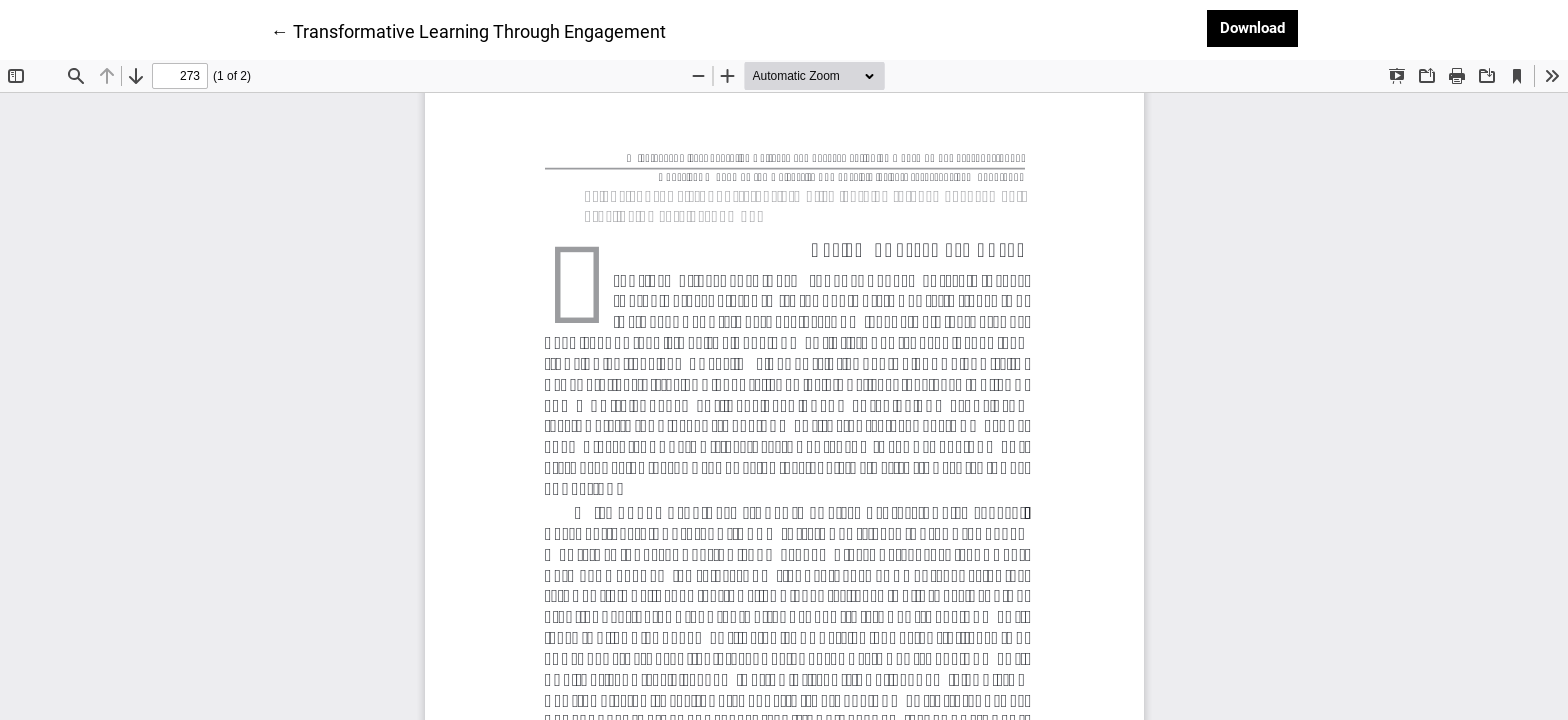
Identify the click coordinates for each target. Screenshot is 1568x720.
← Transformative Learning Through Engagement (468, 30)
